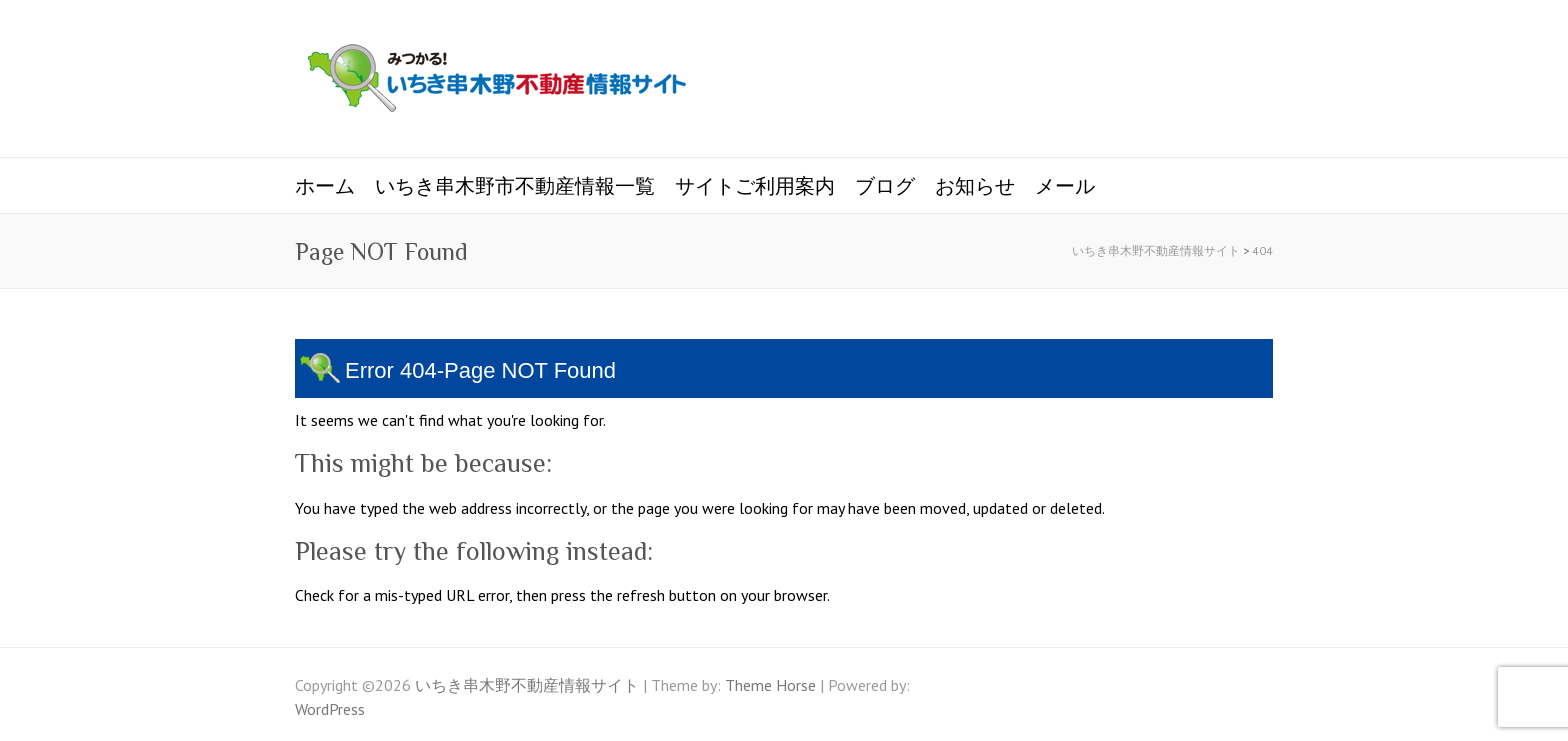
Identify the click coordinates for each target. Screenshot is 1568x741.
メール (1065, 186)
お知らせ (975, 186)
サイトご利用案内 (755, 186)
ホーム (325, 186)
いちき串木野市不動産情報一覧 (515, 186)
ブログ (885, 186)
